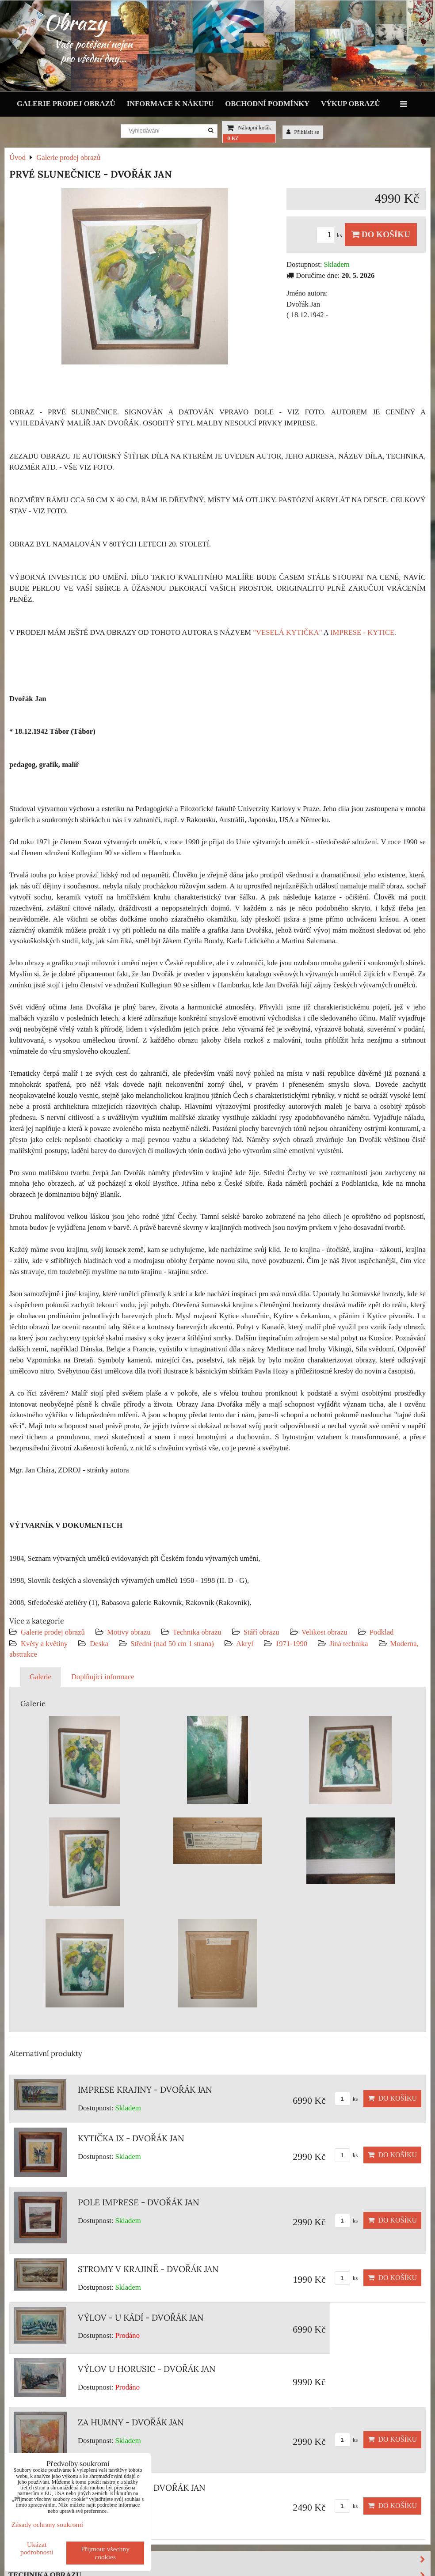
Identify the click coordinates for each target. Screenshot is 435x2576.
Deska (99, 1643)
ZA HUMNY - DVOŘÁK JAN (131, 2422)
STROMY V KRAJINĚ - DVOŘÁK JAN (148, 2269)
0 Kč (232, 138)
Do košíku (380, 234)
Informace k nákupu (170, 103)
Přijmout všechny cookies (105, 2553)
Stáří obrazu (261, 1632)
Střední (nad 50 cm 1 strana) (172, 1643)
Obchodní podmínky (267, 103)
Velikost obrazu (324, 1632)
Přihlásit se (302, 132)
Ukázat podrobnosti (36, 2548)
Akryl (244, 1643)
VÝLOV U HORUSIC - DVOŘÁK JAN (147, 2369)
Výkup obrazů (350, 103)
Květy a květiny (44, 1643)
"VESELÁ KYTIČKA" (287, 632)
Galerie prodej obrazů (66, 103)
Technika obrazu (197, 1632)
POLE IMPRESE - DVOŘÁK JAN (138, 2202)
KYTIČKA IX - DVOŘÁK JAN (131, 2138)
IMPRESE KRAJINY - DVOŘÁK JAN (145, 2089)
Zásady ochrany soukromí (47, 2524)
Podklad (382, 1632)
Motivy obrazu (128, 1632)
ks (331, 235)
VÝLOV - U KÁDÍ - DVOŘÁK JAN (141, 2317)
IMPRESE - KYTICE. (363, 632)
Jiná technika (348, 1643)
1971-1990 (291, 1643)
